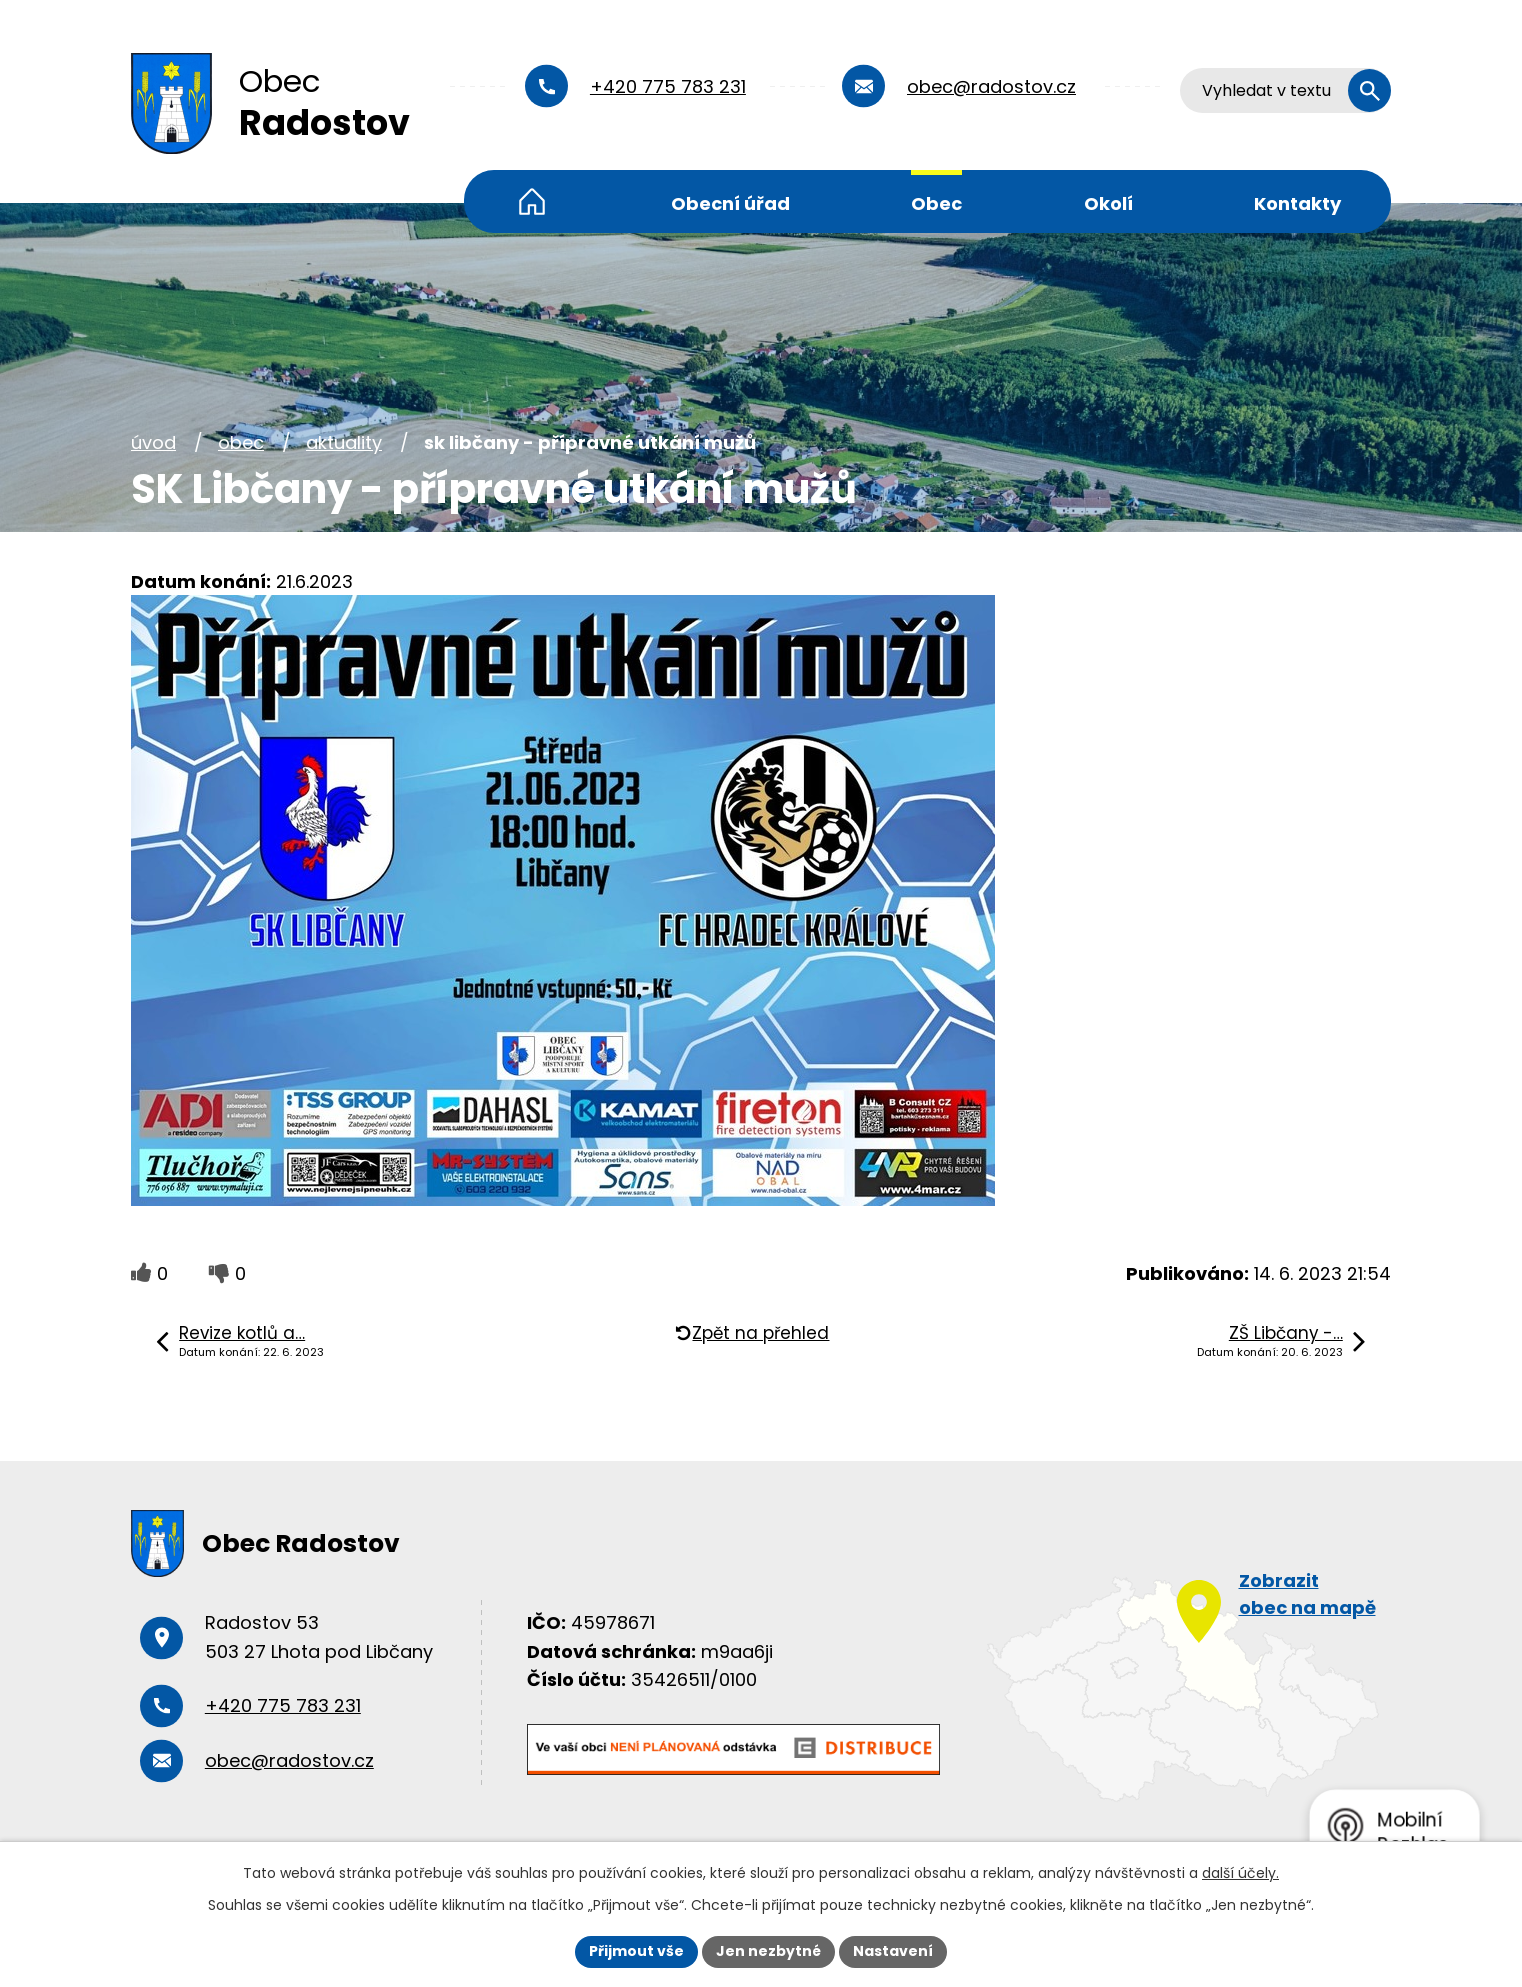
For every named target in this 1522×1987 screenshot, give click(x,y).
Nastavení (893, 1951)
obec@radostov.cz (991, 86)
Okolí (1108, 203)
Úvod (532, 201)
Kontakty (1297, 203)
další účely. (1240, 1873)
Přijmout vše (636, 1951)
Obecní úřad (730, 203)
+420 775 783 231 (668, 86)
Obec (936, 203)
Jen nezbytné (768, 1951)
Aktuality (344, 442)
